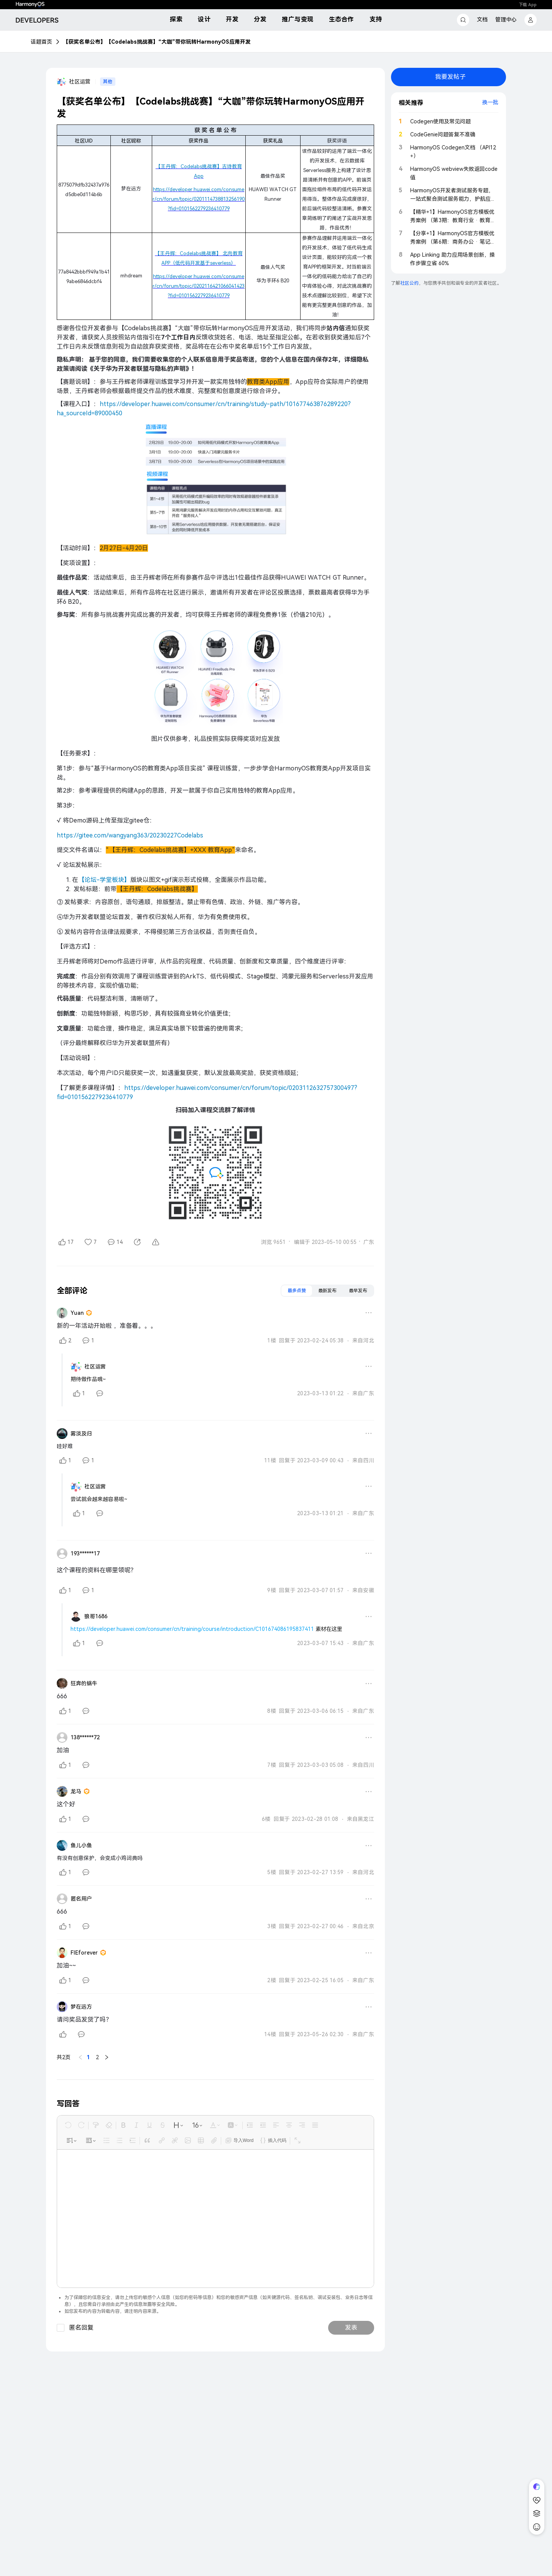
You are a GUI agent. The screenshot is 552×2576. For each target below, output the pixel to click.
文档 (482, 19)
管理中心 (506, 19)
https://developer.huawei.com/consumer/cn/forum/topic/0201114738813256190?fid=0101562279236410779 (199, 199)
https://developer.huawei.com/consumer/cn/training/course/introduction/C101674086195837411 (192, 1629)
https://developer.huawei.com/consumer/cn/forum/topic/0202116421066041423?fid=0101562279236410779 (199, 286)
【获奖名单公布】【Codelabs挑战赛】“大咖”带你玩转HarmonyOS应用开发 (157, 42)
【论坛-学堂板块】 (104, 879)
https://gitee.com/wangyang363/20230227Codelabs (130, 835)
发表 (351, 2174)
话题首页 (41, 42)
